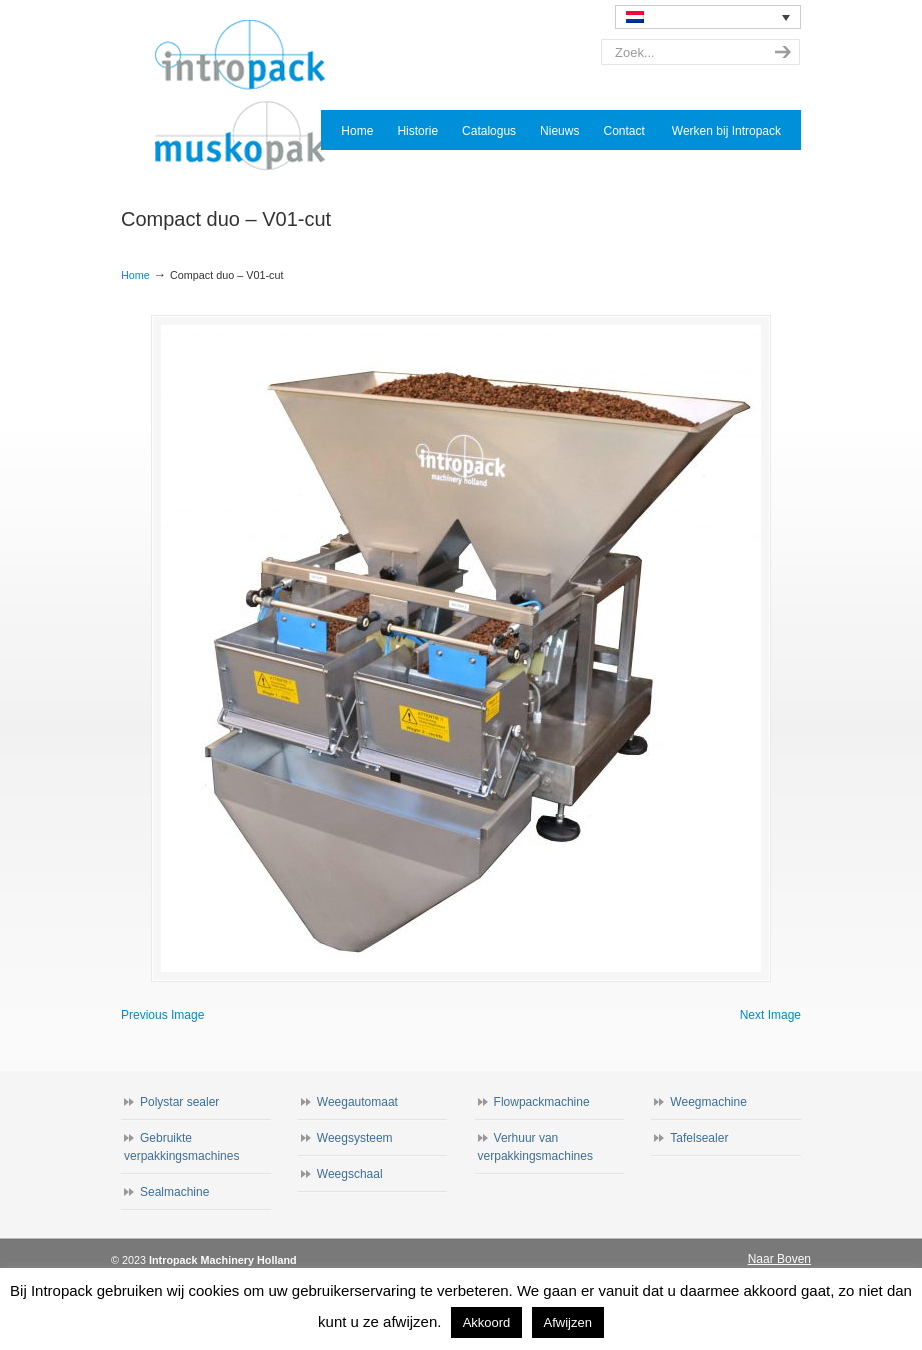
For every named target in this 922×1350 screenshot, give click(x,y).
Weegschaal (350, 1174)
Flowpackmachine (542, 1102)
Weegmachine (708, 1102)
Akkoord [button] (487, 1322)
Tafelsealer (699, 1138)
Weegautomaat (357, 1102)
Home (135, 275)
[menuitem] (708, 17)
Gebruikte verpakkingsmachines (181, 1147)
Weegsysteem (355, 1138)
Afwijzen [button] (568, 1322)
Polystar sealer (179, 1102)
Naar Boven (779, 1259)
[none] (708, 17)
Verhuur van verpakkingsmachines (535, 1147)
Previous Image (162, 1015)
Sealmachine (174, 1192)
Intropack (249, 96)
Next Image (770, 1015)
